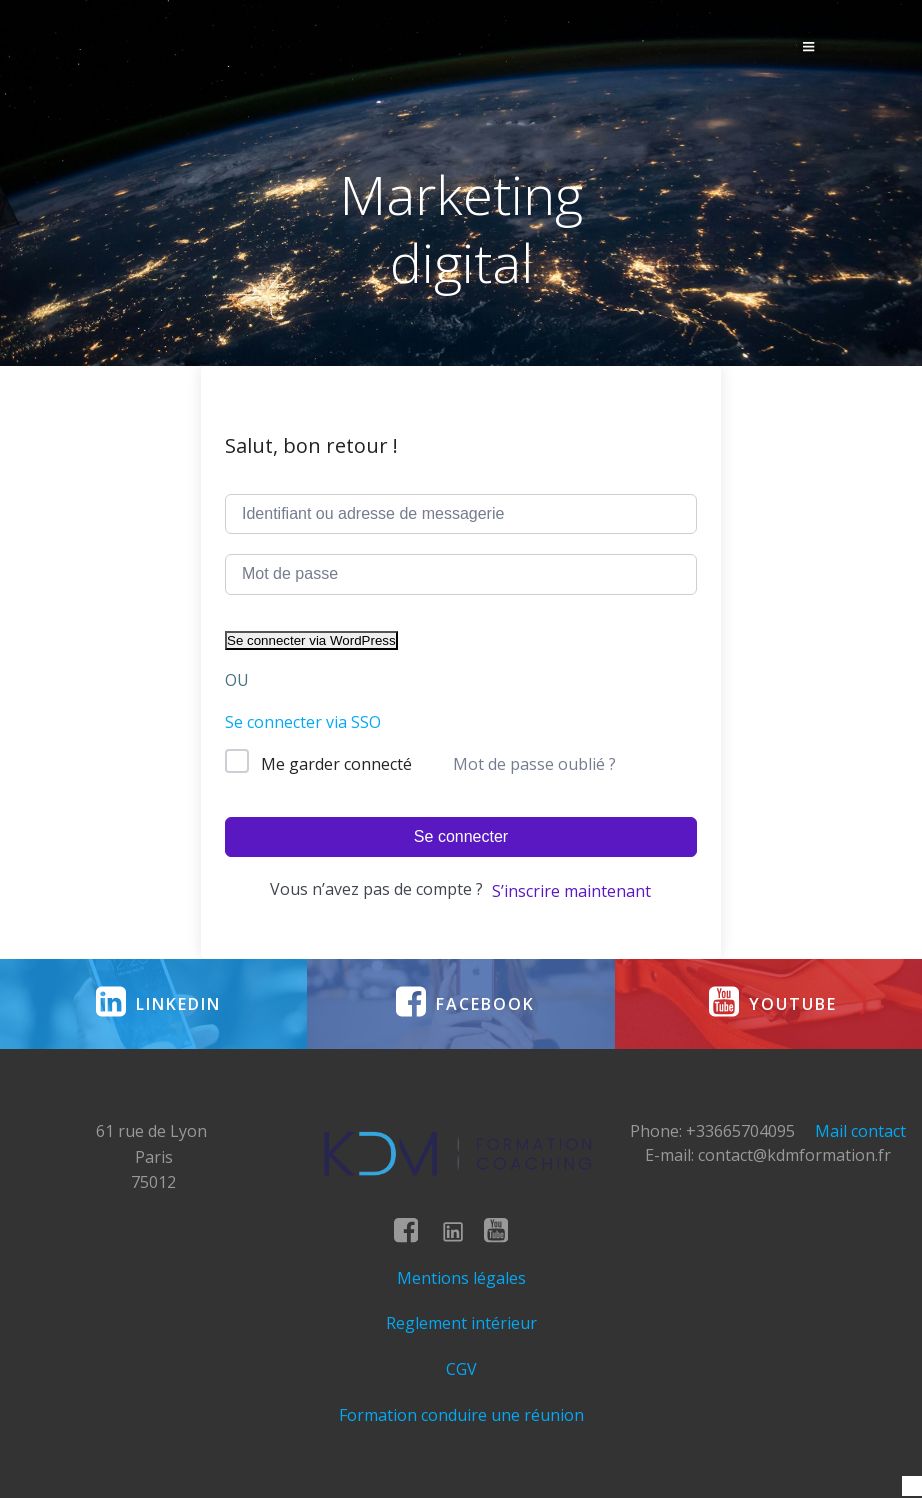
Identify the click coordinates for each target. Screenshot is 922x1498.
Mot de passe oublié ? (534, 764)
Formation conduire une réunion (461, 1415)
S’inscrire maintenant (571, 891)
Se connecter (461, 836)
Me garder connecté (336, 764)
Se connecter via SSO (303, 722)
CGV (461, 1369)
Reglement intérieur (461, 1323)
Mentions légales (461, 1278)
